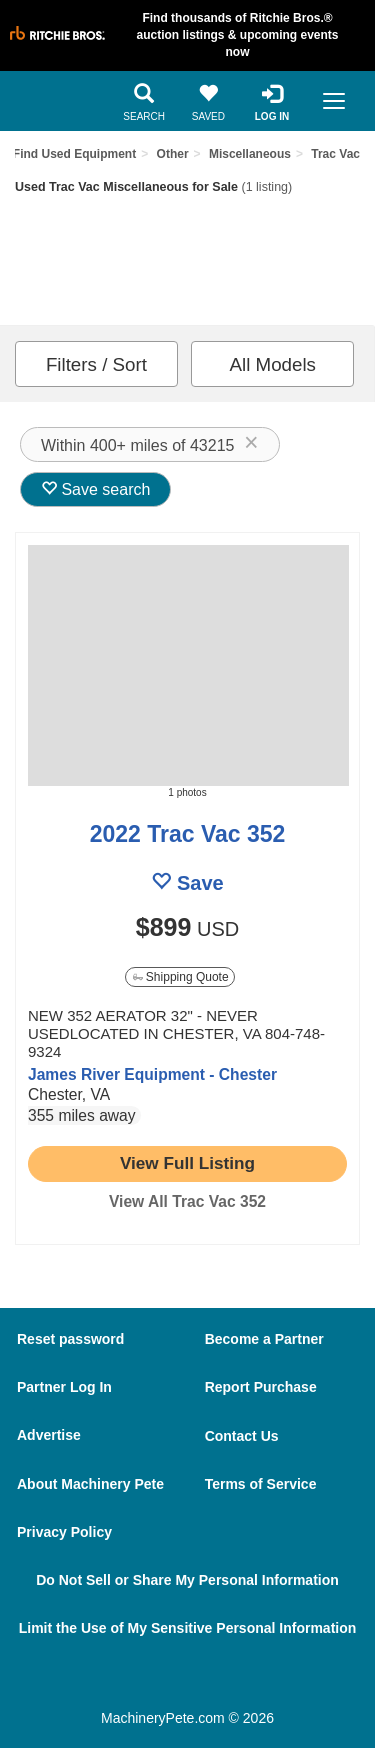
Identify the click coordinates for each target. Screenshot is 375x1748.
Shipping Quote (181, 977)
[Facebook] (139, 1680)
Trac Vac (335, 154)
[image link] (187, 665)
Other (173, 154)
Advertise (49, 1435)
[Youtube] (252, 1680)
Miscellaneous (250, 154)
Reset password (70, 1339)
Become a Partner (264, 1339)
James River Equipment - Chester (152, 1074)
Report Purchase (261, 1387)
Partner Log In (64, 1387)
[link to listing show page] (187, 1164)
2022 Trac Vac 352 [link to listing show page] (188, 834)
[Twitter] (196, 1680)
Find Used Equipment (74, 154)
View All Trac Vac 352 (187, 1201)
